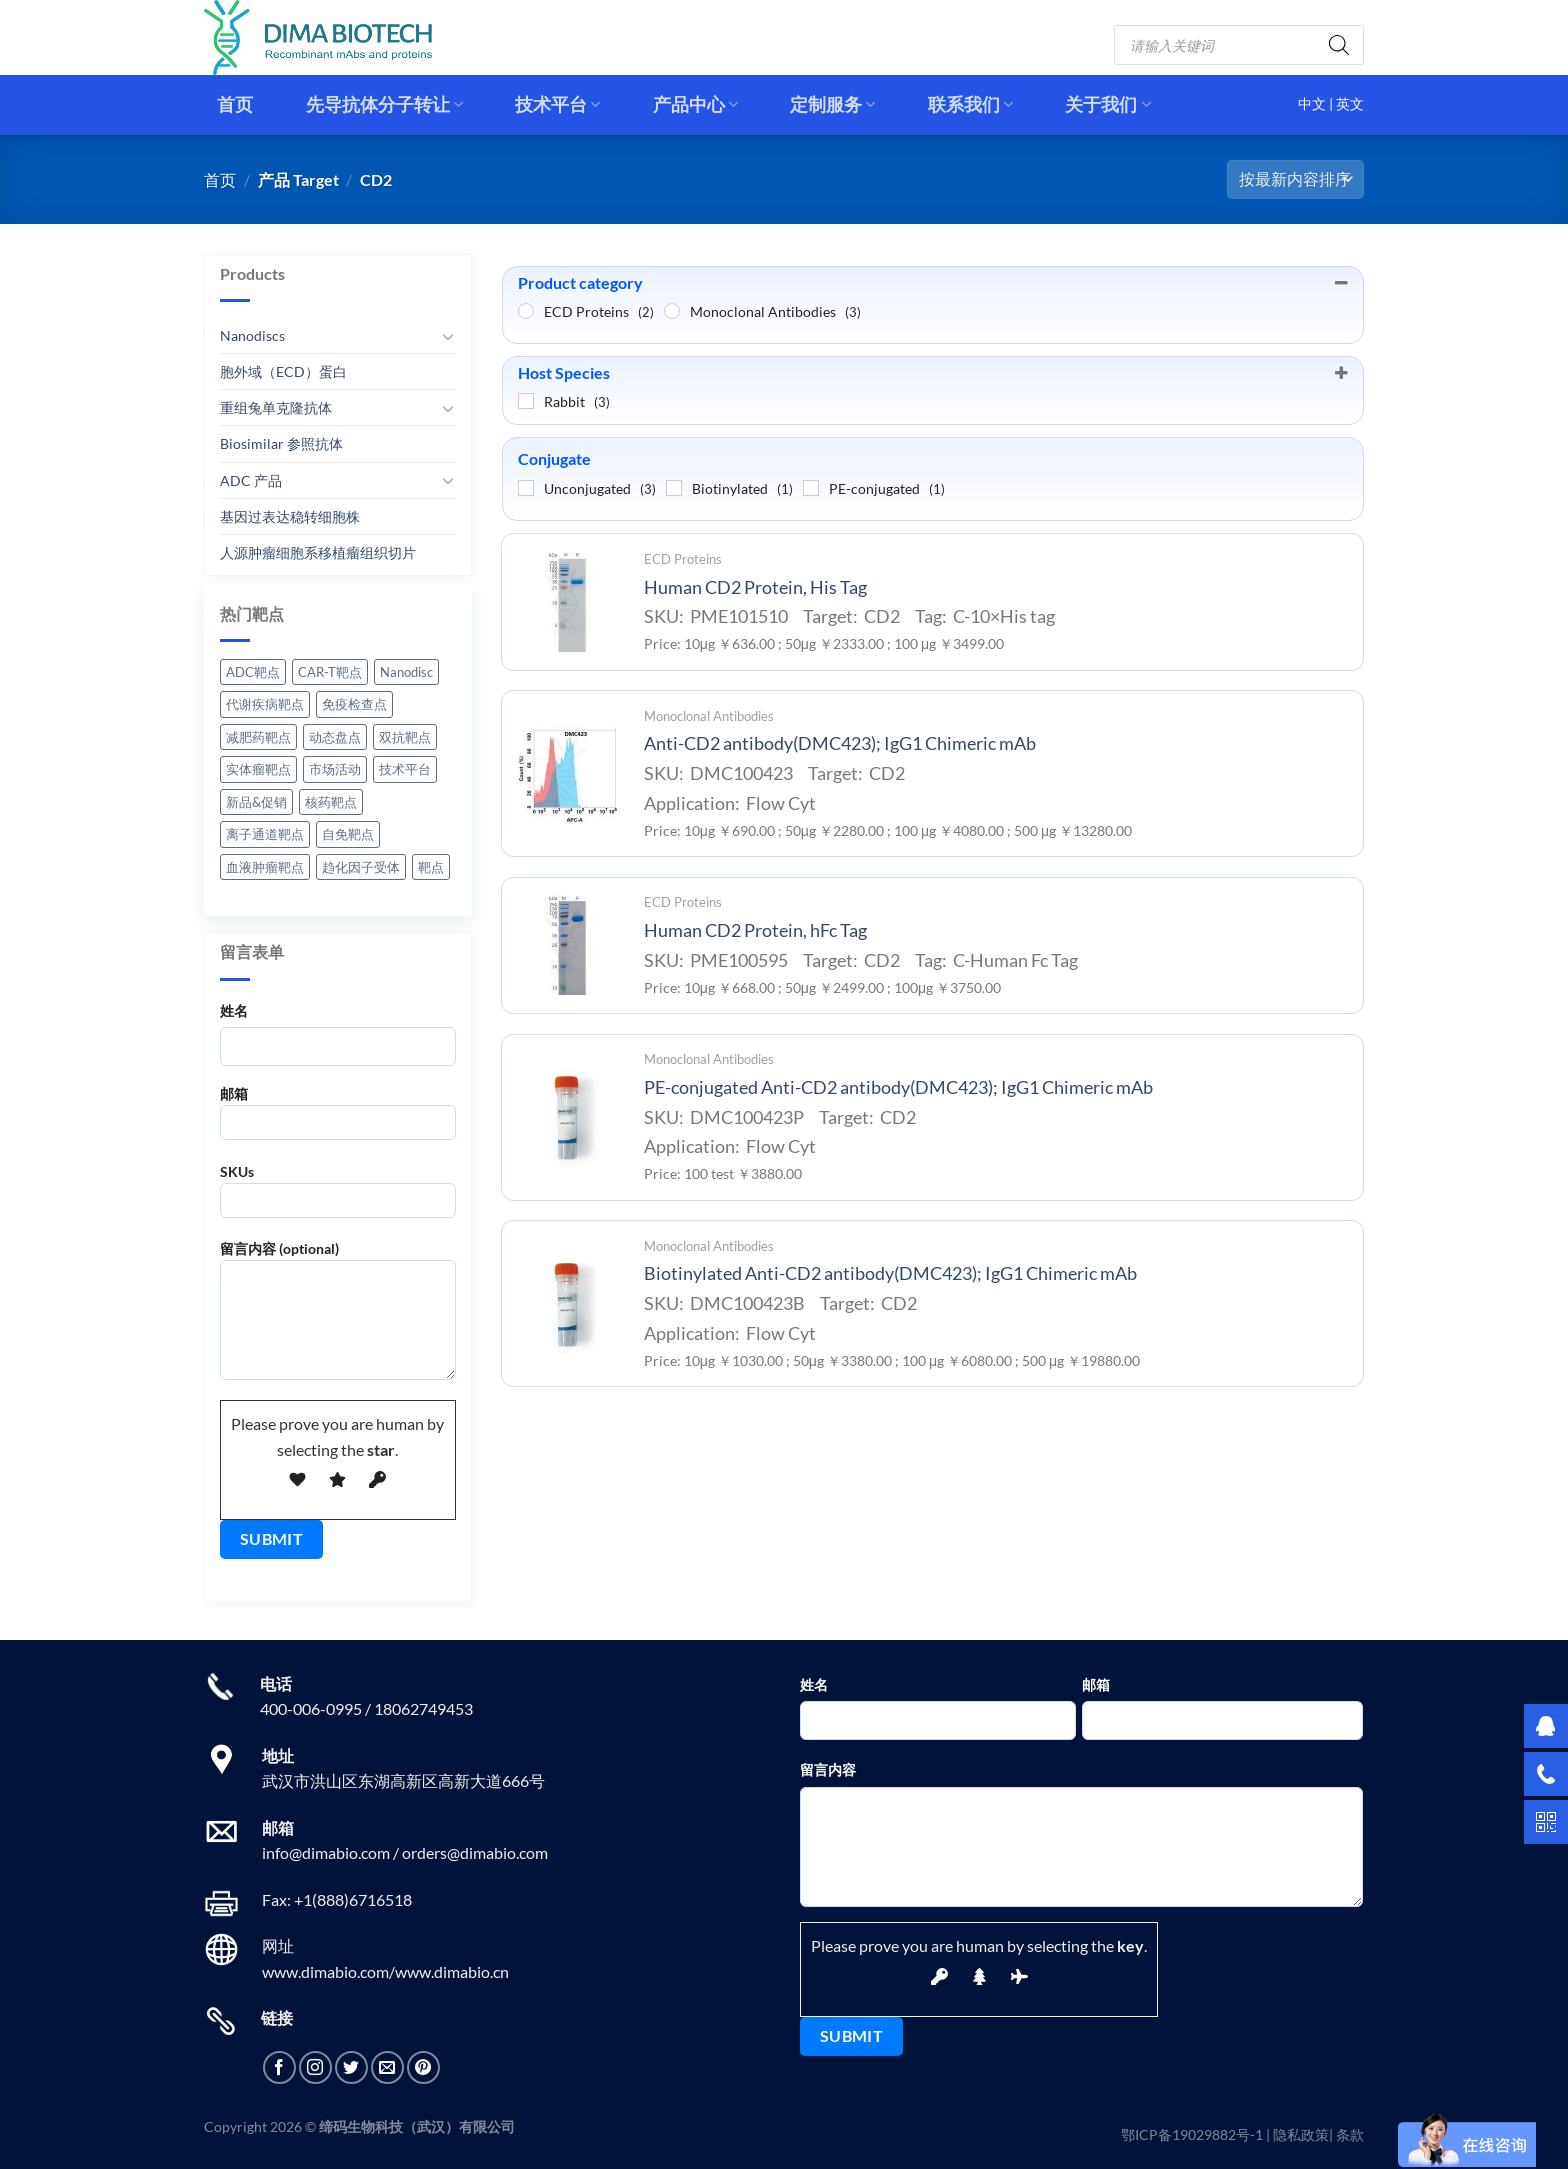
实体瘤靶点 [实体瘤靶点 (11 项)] (258, 769)
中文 (1313, 104)
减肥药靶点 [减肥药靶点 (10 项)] (258, 737)
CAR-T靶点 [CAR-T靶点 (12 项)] (330, 672)
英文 (1350, 104)
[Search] (1339, 45)
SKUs (338, 1197)
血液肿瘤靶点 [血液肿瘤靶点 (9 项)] (265, 867)
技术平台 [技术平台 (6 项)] (405, 769)
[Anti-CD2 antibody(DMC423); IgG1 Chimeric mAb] (567, 774)
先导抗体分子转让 (384, 104)
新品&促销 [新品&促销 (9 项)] (256, 802)
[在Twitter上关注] (351, 2067)
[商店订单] (1295, 179)
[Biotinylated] (674, 488)
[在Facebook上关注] (279, 2067)
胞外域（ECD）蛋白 (283, 371)
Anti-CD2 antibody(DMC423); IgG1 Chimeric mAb (840, 743)
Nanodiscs (252, 335)
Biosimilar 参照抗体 (281, 443)
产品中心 (695, 104)
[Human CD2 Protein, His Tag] (567, 602)
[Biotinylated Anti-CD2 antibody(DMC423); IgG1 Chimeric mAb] (567, 1304)
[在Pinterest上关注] (423, 2067)
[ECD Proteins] (526, 311)
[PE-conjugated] (811, 488)
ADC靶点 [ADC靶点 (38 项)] (253, 672)
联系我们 (970, 104)
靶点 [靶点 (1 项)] (431, 867)
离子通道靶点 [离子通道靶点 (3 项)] (265, 834)
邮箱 (338, 1119)
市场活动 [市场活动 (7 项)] (335, 769)
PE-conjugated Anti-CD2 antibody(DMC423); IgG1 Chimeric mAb (898, 1087)
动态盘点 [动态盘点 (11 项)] (335, 737)
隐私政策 (1301, 2134)
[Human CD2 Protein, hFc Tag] (567, 945)
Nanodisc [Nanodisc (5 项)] (406, 672)
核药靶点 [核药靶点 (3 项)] (331, 802)
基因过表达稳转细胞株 (290, 515)
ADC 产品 (251, 479)
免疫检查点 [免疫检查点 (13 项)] (354, 704)
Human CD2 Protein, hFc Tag (755, 930)
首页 (235, 104)
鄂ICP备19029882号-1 (1192, 2134)
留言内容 (828, 1769)
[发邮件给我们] (387, 2067)
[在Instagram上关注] (315, 2067)
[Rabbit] (526, 401)
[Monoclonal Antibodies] (672, 311)
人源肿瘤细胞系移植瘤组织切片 (318, 552)
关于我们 (1107, 104)
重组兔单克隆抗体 (276, 407)
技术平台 (557, 104)
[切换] (448, 336)
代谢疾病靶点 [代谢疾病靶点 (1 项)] (265, 704)
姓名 (234, 1010)
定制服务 (832, 104)
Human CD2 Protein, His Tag (755, 587)
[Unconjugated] (526, 488)
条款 (1350, 2134)
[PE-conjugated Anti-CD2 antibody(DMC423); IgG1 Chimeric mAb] (567, 1117)
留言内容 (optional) (338, 1317)
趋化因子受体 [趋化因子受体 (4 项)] (361, 867)
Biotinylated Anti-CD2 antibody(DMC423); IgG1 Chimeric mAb (890, 1273)
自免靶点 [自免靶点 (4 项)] (348, 834)
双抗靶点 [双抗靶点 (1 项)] (405, 737)
